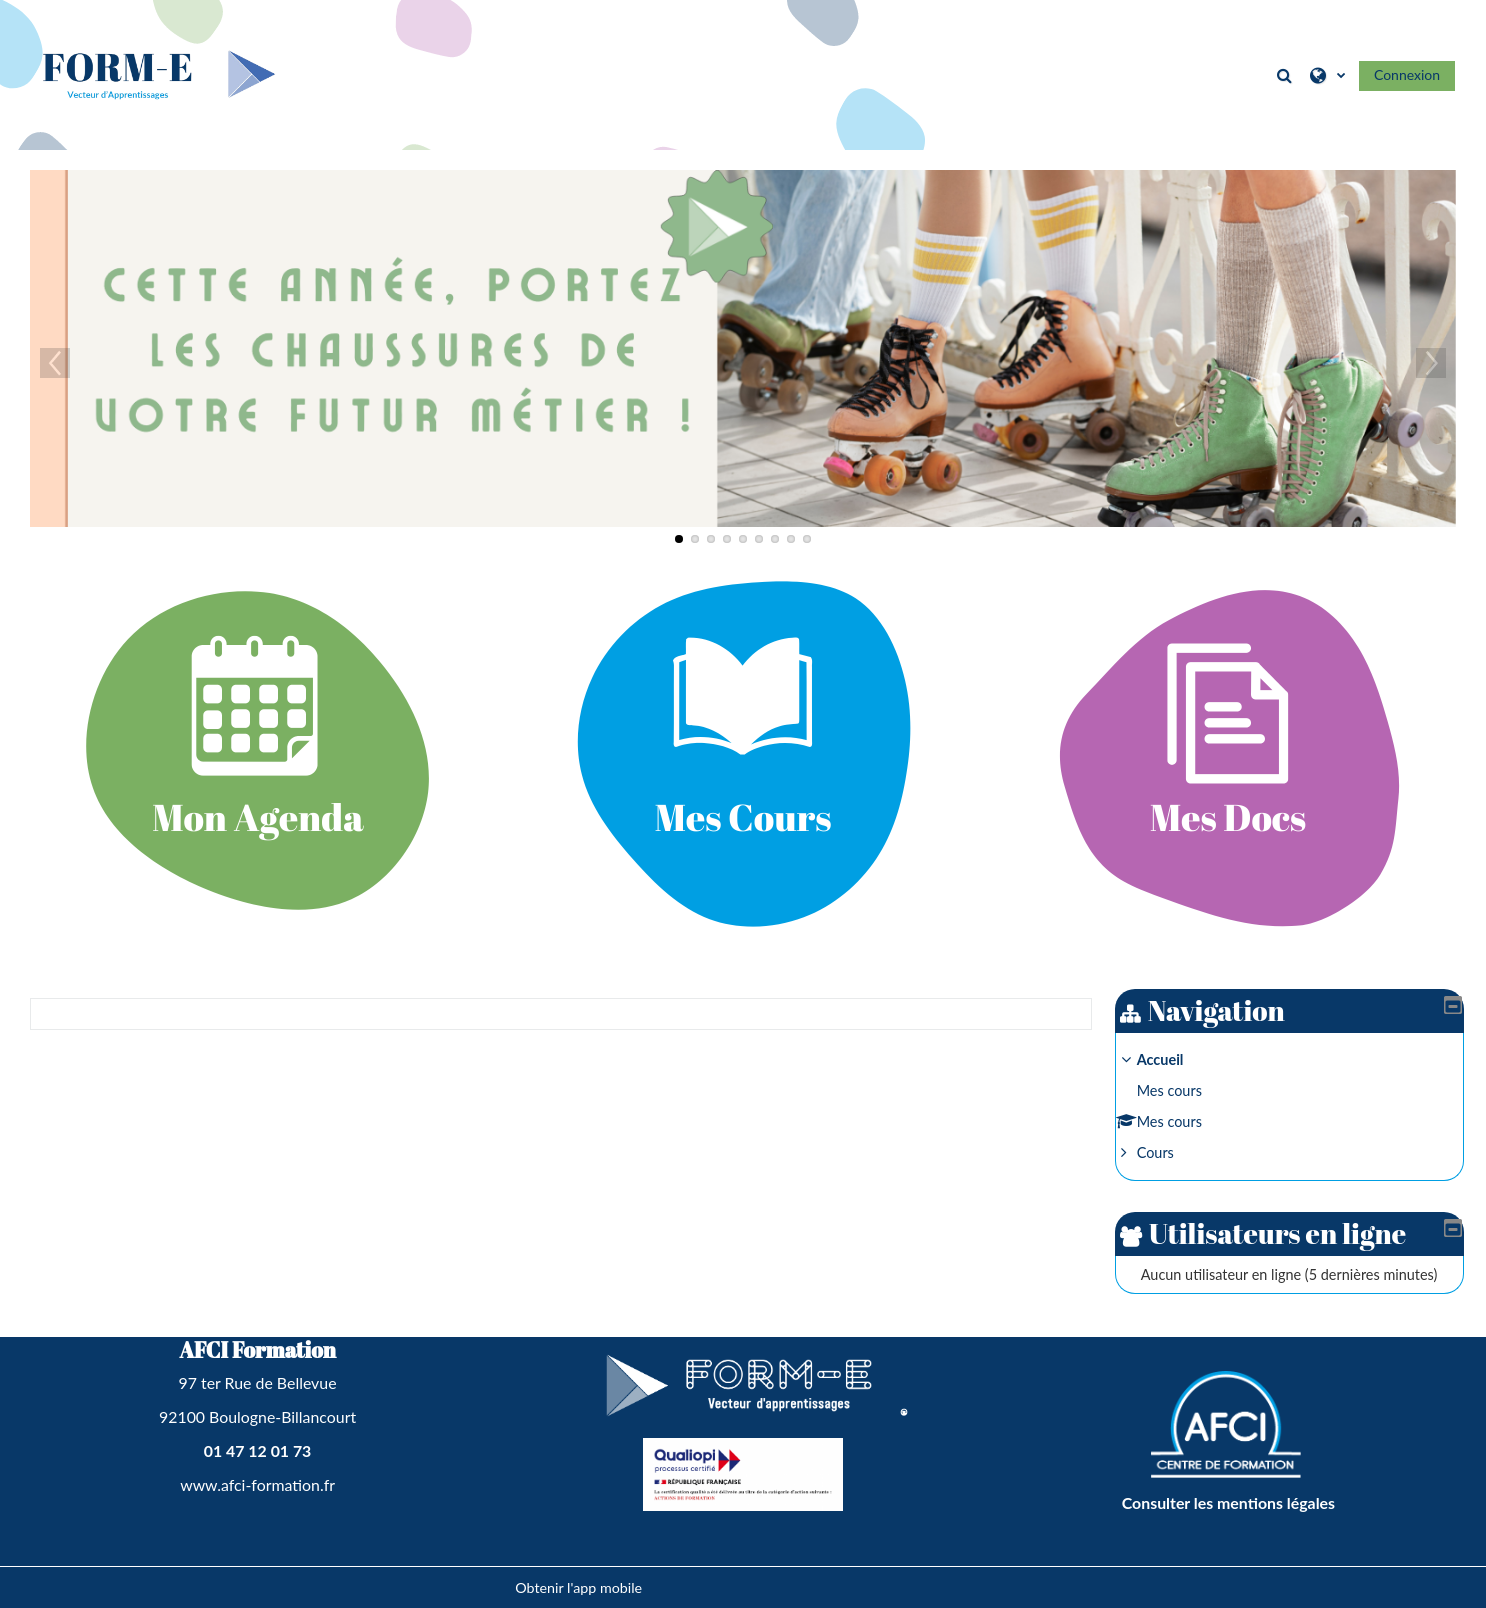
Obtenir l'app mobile (578, 1587)
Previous (55, 363)
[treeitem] (1297, 1106)
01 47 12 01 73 (258, 1450)
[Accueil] (155, 73)
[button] (1286, 74)
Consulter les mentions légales (1228, 1502)
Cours (1170, 1152)
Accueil (1175, 1059)
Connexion (1407, 74)
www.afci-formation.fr (257, 1484)
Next (1431, 363)
